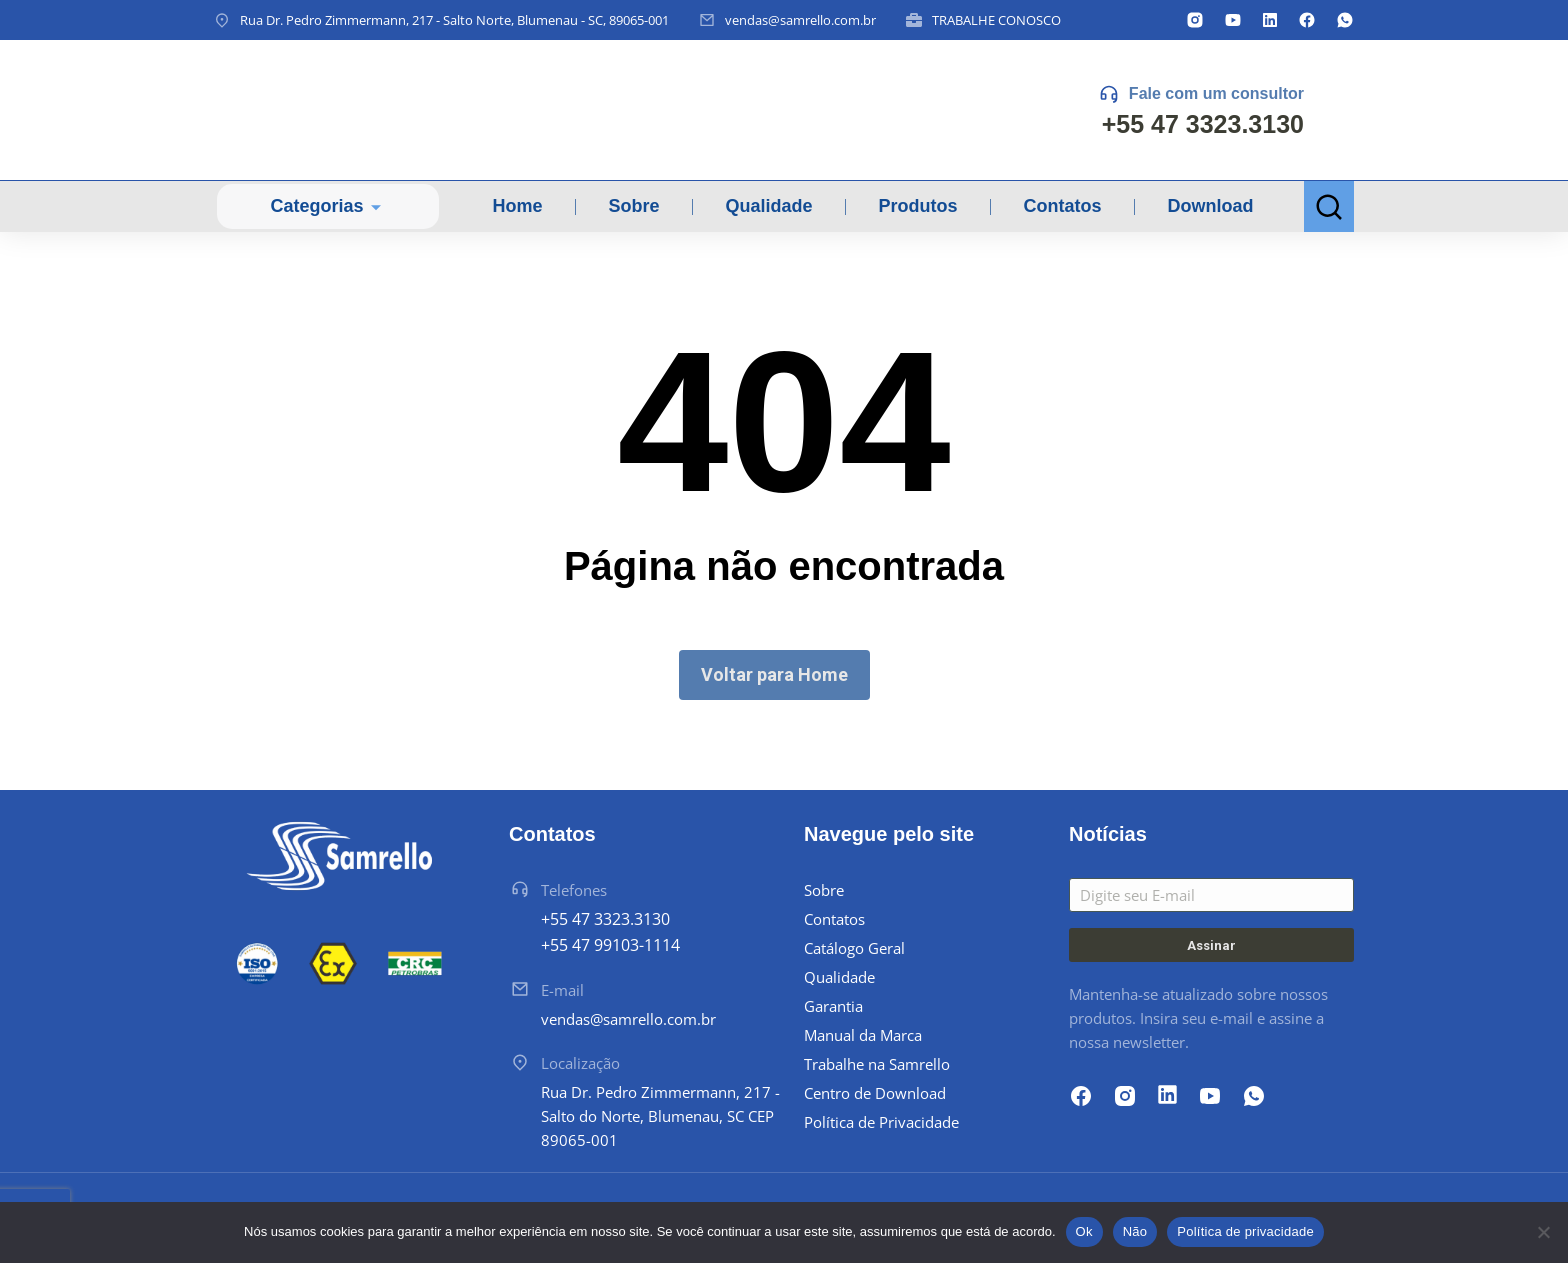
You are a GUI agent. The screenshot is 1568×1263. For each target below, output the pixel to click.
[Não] (1543, 1232)
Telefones (574, 890)
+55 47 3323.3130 (1203, 124)
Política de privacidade (1245, 1231)
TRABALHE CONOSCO (996, 20)
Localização (580, 1063)
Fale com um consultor (1216, 93)
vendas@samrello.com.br (800, 20)
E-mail (562, 990)
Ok (1084, 1231)
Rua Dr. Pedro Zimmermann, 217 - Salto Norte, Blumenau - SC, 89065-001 (454, 20)
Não (1135, 1231)
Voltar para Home (774, 674)
